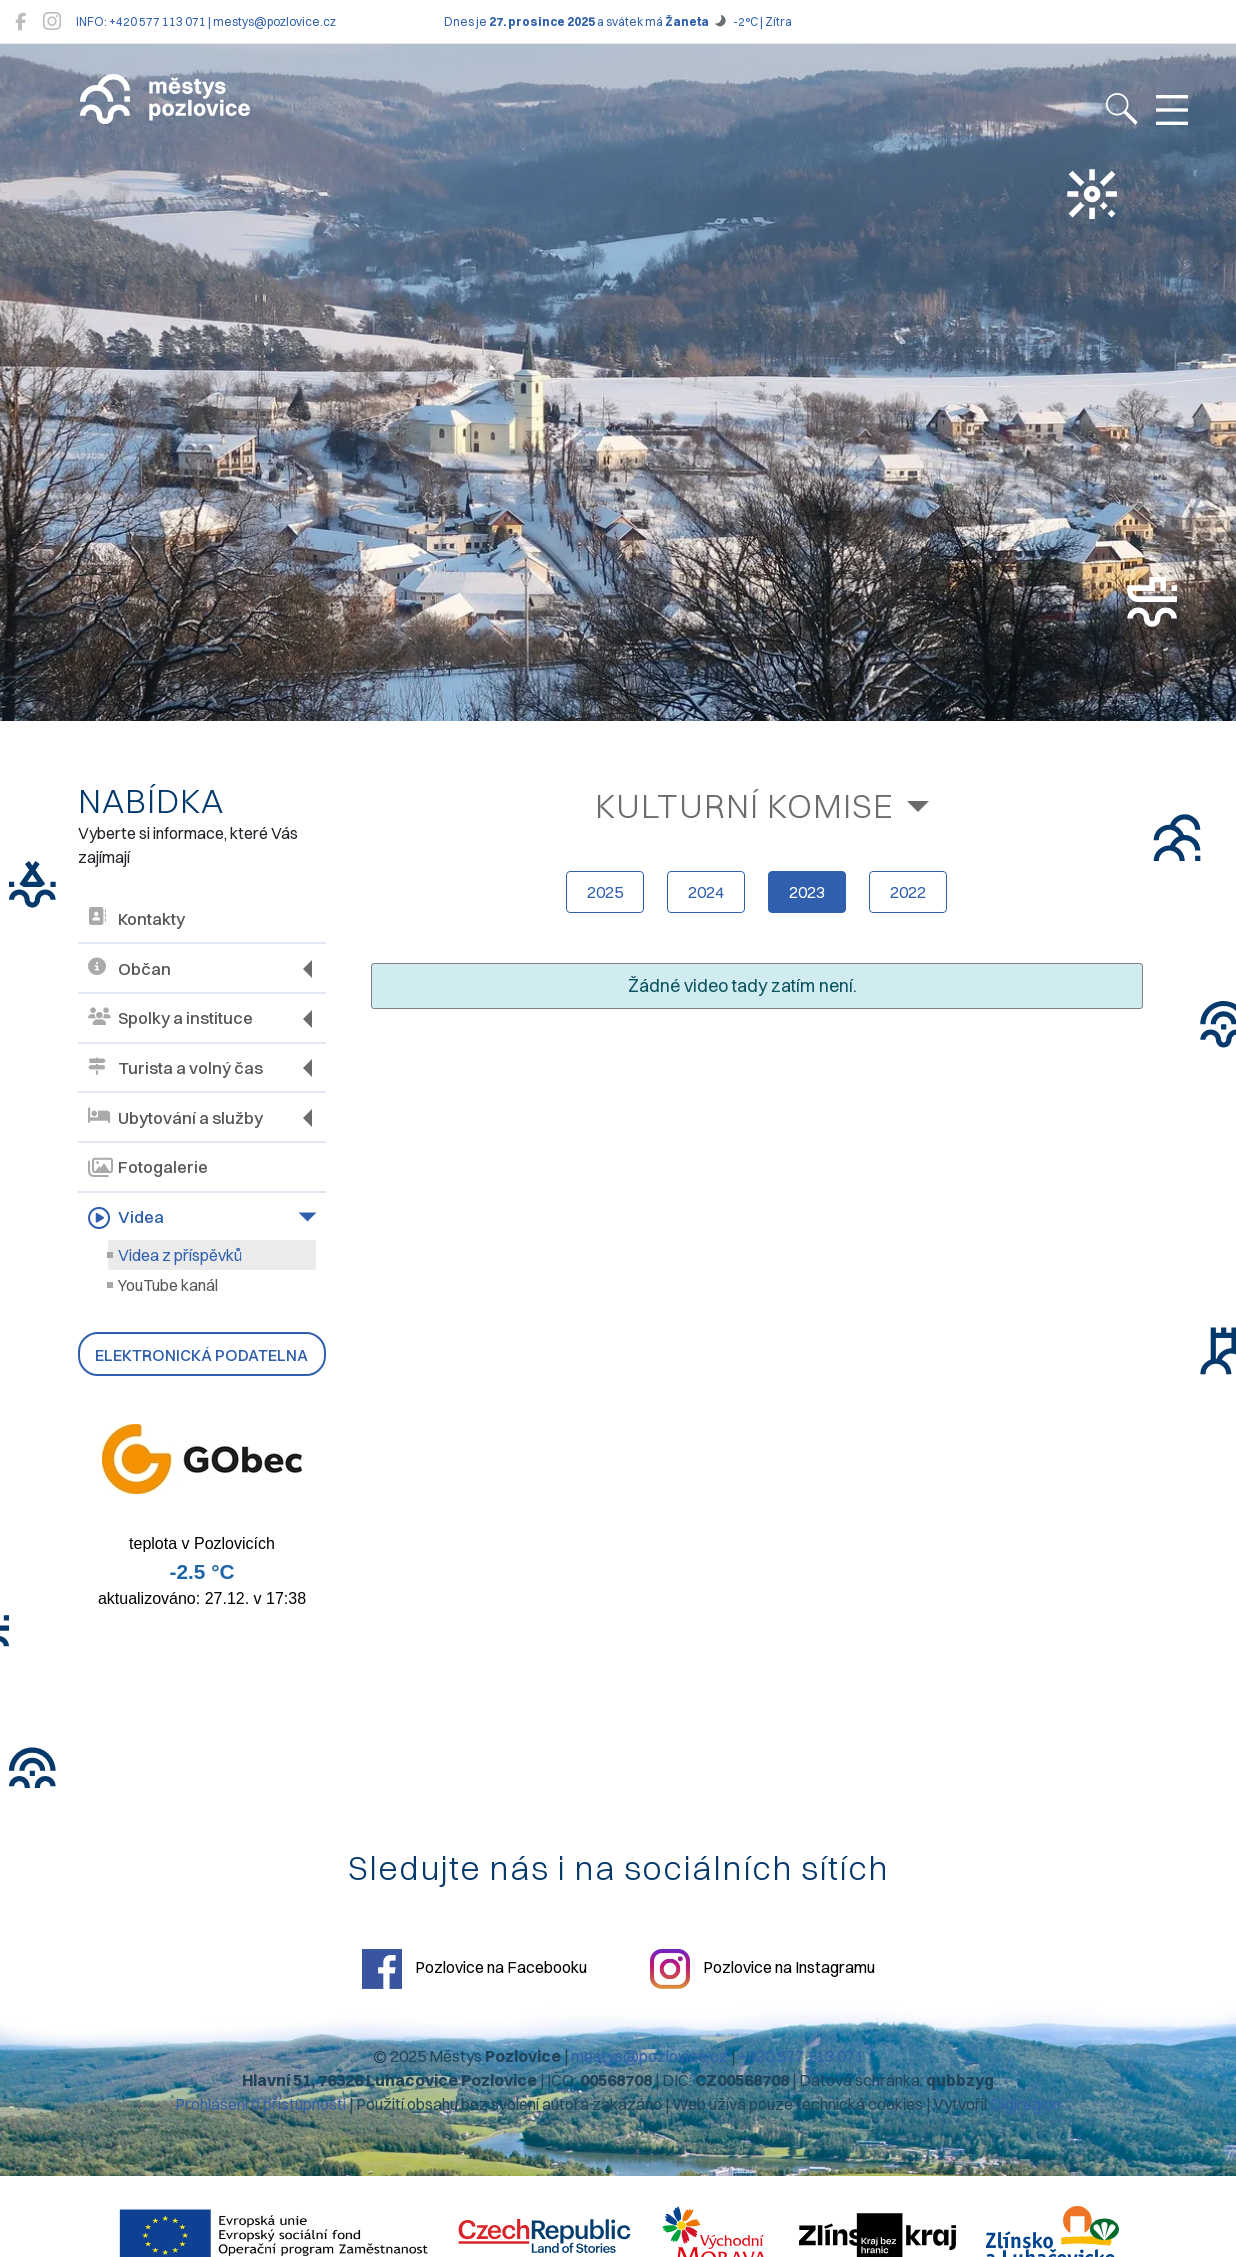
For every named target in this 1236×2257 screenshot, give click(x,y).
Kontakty (136, 918)
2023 (807, 892)
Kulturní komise (744, 805)
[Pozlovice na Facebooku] (20, 21)
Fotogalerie (148, 1168)
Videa (126, 1218)
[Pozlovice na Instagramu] (52, 21)
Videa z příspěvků (180, 1255)
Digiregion (1025, 2104)
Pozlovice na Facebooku (474, 1969)
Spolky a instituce (170, 1018)
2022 (908, 892)
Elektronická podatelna (201, 1355)
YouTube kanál (168, 1285)
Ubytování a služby (175, 1117)
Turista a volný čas (175, 1068)
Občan (129, 968)
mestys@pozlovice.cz (649, 2056)
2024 (706, 892)
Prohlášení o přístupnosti (260, 2104)
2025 (605, 892)
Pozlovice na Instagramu (762, 1969)
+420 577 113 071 (801, 2056)
